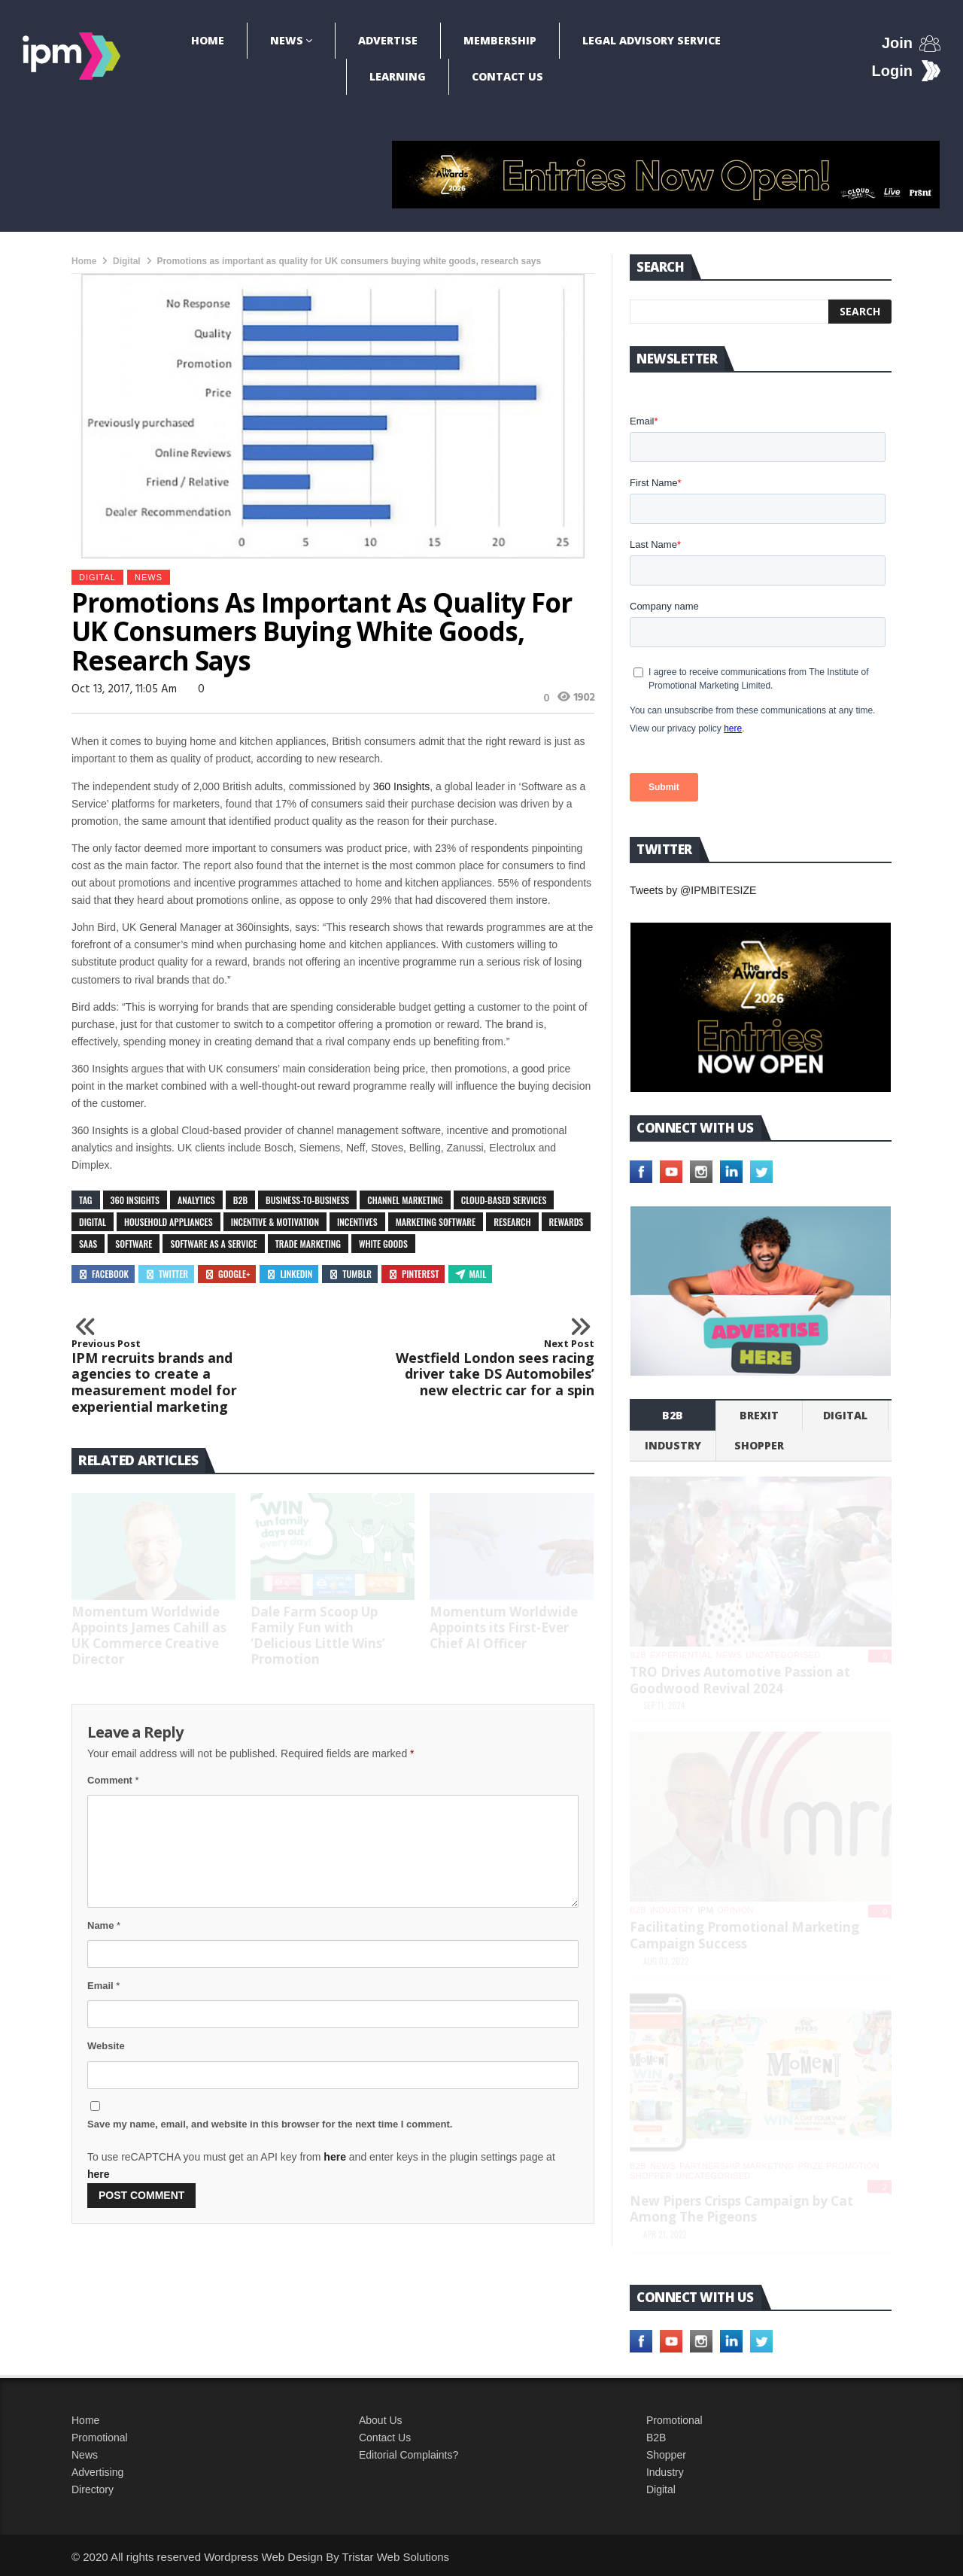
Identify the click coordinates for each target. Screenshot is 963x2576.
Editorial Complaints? (408, 2455)
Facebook (103, 1273)
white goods (383, 1243)
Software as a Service (213, 1243)
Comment (113, 1780)
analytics (196, 1200)
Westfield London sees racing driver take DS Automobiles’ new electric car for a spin (494, 1368)
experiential (681, 1654)
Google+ (227, 1273)
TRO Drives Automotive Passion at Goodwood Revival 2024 (740, 1680)
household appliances (168, 1221)
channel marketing (404, 1200)
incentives (357, 1221)
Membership (499, 40)
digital (92, 1221)
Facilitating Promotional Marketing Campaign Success (744, 1935)
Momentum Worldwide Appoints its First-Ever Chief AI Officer (504, 1627)
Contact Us (507, 76)
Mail (470, 1273)
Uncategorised (783, 1654)
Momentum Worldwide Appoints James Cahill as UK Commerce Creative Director (148, 1635)
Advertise (388, 40)
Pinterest (413, 1273)
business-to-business (307, 1200)
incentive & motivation (275, 1221)
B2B (240, 1200)
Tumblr (350, 1273)
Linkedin (289, 1273)
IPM (706, 1910)
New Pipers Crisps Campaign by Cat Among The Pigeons (741, 2209)
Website (106, 2045)
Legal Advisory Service (651, 40)
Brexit (759, 1415)
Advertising (97, 2472)
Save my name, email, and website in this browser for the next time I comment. (269, 2124)
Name (103, 1925)
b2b (672, 1415)
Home (207, 40)
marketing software (436, 1221)
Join (897, 43)
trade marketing (308, 1243)
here (335, 2157)
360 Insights (401, 786)
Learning (397, 76)
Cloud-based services (504, 1200)
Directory (92, 2489)
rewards (566, 1221)
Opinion (735, 1910)
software (133, 1243)
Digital (127, 261)
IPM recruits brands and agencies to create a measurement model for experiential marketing (171, 1376)
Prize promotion (838, 2165)
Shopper (666, 2455)
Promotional (99, 2438)
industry (673, 1445)
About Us (381, 2420)
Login (892, 70)
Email (103, 1985)
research (512, 1221)
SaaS (88, 1243)
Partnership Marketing (736, 2165)
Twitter (166, 1273)
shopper (759, 1445)
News (286, 40)
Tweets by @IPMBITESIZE (693, 890)
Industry (665, 2472)
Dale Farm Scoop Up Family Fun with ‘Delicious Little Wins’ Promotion (318, 1635)
